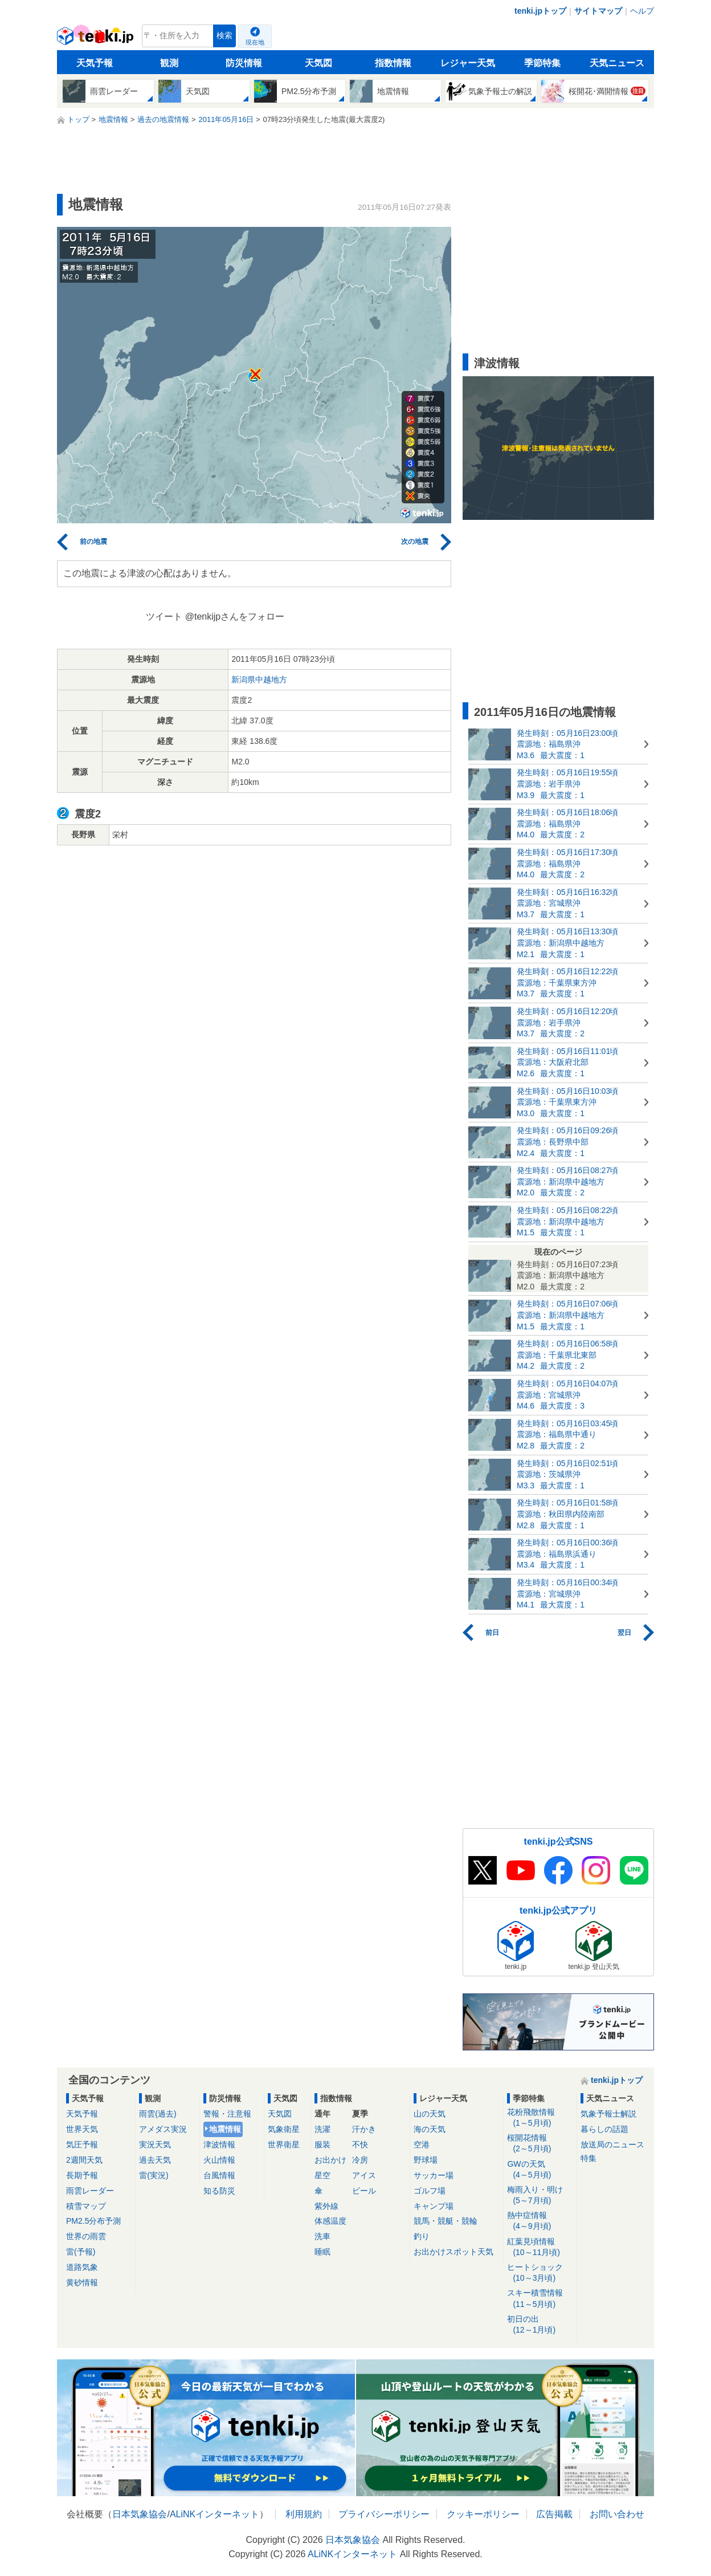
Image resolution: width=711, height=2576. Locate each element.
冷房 (360, 2159)
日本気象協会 (139, 2514)
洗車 (322, 2236)
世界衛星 (284, 2144)
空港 (422, 2144)
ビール (364, 2190)
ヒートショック (540, 2273)
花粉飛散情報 (540, 2118)
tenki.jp (96, 39)
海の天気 (430, 2129)
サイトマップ (598, 10)
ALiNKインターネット (214, 2514)
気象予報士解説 (608, 2113)
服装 (322, 2144)
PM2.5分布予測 (93, 2220)
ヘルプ (642, 10)
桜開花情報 (540, 2143)
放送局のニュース (612, 2144)
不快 (360, 2144)
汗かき (364, 2129)
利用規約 (303, 2514)
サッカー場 (433, 2175)
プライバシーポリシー (384, 2514)
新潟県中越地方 (259, 679)
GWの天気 (540, 2169)
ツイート (164, 616)
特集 (588, 2158)
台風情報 (219, 2175)
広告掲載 (554, 2514)
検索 (224, 35)
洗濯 (322, 2129)
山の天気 (430, 2113)
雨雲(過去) (157, 2113)
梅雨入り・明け (540, 2195)
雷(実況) (153, 2175)
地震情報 (225, 2129)
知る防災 (219, 2190)
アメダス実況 (163, 2129)
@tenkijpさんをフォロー (235, 616)
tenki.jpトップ (540, 10)
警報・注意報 (227, 2113)
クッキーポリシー (483, 2514)
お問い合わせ (617, 2514)
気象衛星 (284, 2129)
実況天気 (155, 2144)
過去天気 (155, 2159)
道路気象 (82, 2267)
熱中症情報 (540, 2221)
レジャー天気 (467, 63)
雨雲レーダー (90, 2190)
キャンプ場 (433, 2206)
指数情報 (393, 63)
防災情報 (244, 63)
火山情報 (219, 2159)
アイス (364, 2175)
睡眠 (322, 2251)
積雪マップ (86, 2206)
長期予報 (82, 2175)
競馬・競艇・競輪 (445, 2220)
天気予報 (94, 63)
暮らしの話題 (604, 2129)
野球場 (426, 2159)
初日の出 (540, 2324)
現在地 (255, 42)
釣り (422, 2236)
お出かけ (330, 2159)
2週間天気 (84, 2159)
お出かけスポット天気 (453, 2251)
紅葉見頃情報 (540, 2247)
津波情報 (219, 2144)
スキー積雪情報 (540, 2298)
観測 (169, 63)
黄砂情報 (82, 2282)
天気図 (318, 63)
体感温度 (330, 2220)
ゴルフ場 (430, 2190)
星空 (322, 2175)
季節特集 (542, 63)
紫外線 (326, 2206)
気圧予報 (82, 2144)
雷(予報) (80, 2251)
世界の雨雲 (86, 2236)
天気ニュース (617, 63)
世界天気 (82, 2129)
